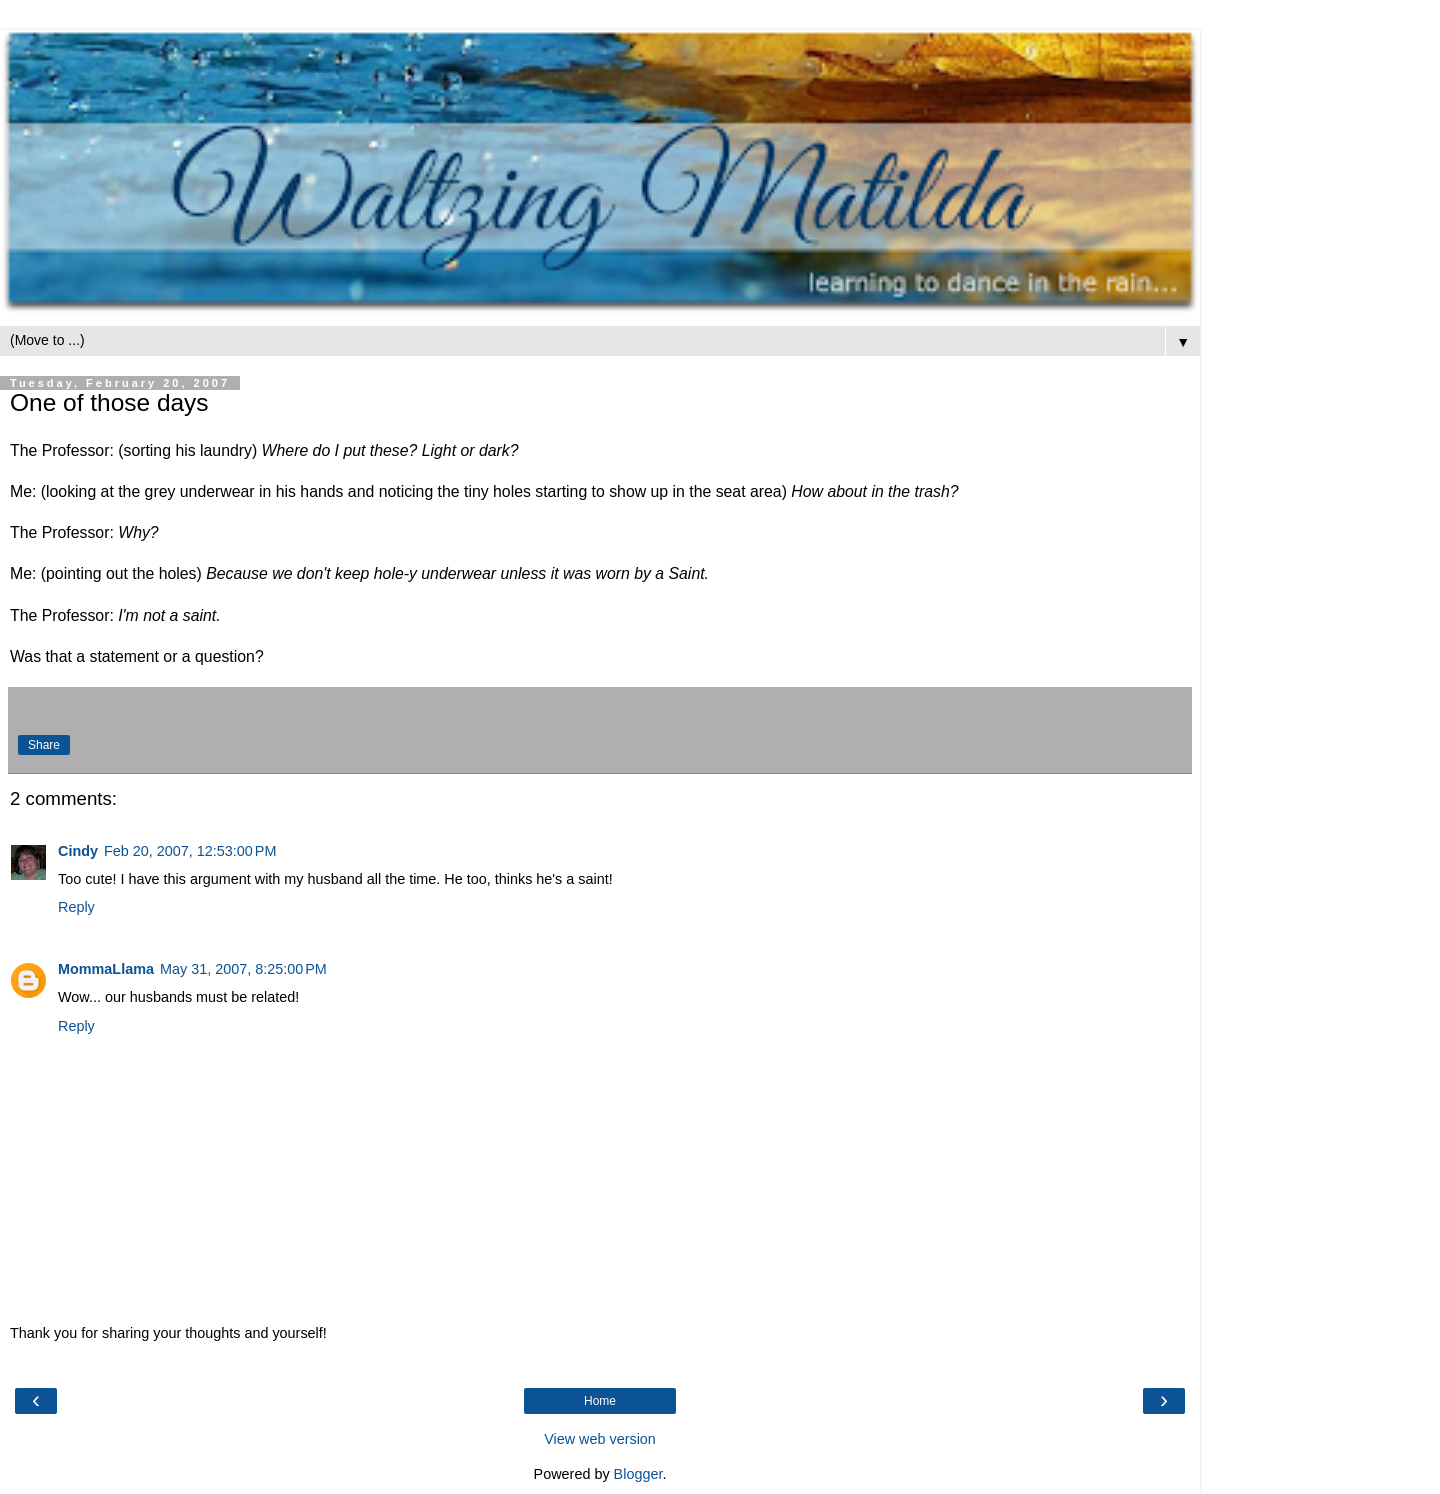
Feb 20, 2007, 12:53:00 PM (190, 851)
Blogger (638, 1474)
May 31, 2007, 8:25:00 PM (243, 969)
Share (44, 745)
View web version (600, 1439)
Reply (76, 907)
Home (600, 1401)
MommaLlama (106, 969)
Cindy (78, 851)
